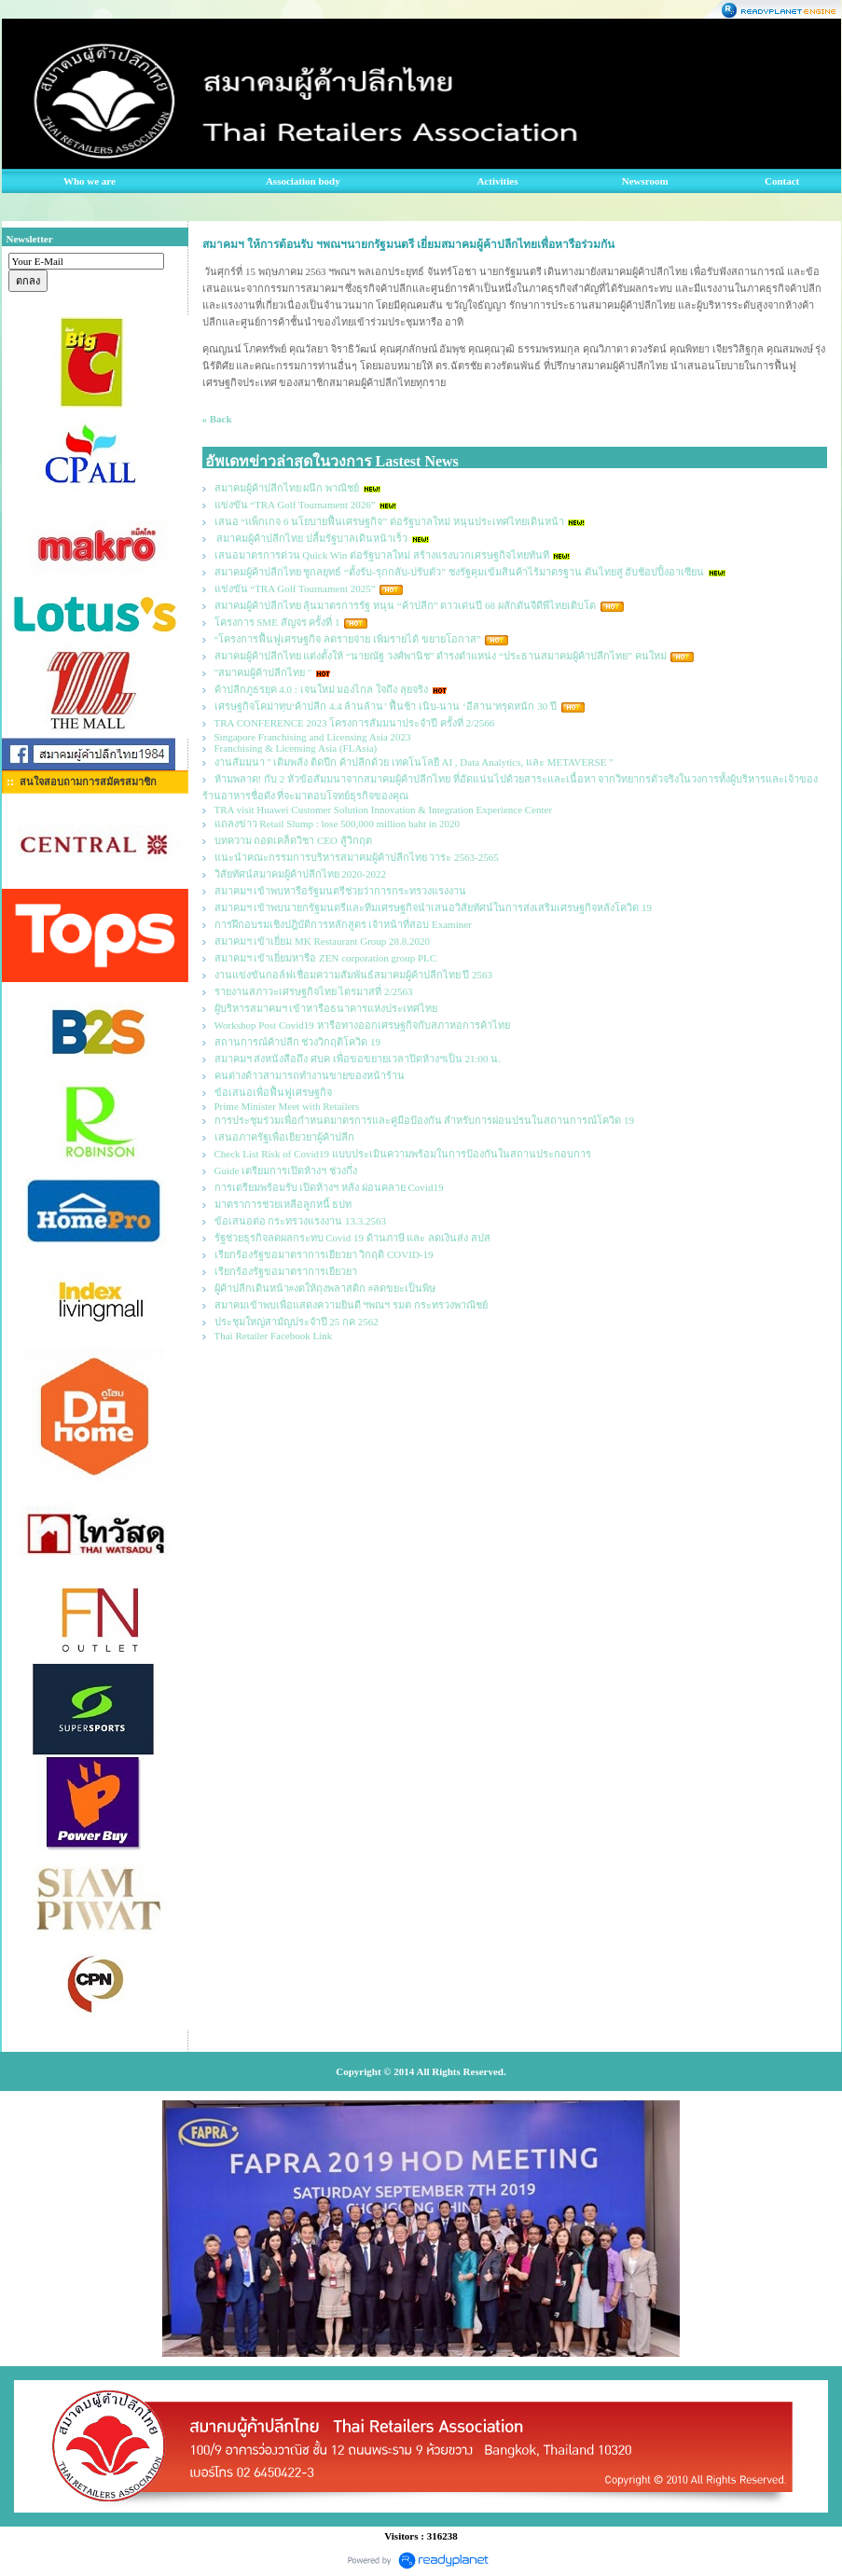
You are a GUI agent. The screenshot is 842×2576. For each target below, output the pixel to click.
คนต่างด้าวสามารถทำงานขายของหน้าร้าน (309, 1075)
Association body (303, 181)
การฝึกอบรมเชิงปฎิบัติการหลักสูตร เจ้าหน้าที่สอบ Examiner (343, 924)
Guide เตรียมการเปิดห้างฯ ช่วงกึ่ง (285, 1170)
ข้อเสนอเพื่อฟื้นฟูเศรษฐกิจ (273, 1092)
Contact (782, 181)
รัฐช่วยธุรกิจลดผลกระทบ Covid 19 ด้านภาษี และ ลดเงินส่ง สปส (352, 1237)
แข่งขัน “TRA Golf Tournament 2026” (295, 504)
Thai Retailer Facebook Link (273, 1335)
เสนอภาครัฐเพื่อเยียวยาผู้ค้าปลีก (284, 1137)
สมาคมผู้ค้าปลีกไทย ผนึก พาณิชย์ (287, 487)
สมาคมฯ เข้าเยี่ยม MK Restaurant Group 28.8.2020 (322, 941)
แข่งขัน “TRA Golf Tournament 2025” (295, 588)
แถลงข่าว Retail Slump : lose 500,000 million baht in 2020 (337, 823)
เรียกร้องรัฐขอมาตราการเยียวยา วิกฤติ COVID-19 (324, 1254)
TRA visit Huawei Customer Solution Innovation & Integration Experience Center (384, 809)
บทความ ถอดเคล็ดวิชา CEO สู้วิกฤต (293, 840)
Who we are (89, 181)
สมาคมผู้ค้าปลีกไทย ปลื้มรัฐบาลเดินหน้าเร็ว (311, 538)
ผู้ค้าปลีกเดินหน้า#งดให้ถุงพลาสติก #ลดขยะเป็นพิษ (325, 1288)
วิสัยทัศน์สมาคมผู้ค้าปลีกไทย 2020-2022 (300, 873)
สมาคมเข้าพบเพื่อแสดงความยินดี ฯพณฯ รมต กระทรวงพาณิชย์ (351, 1304)
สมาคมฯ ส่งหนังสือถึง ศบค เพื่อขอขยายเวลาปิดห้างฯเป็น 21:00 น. (358, 1058)
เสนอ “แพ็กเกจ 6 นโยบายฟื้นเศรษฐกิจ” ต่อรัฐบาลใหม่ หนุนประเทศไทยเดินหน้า (389, 521)
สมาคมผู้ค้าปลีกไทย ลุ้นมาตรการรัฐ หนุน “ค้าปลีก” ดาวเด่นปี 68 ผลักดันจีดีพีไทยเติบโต (405, 605)
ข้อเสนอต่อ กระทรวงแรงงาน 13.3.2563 (300, 1220)
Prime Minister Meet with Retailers (287, 1106)
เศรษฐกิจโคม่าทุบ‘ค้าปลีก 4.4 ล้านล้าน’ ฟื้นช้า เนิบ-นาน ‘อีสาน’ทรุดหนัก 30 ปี (386, 706)
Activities (497, 181)
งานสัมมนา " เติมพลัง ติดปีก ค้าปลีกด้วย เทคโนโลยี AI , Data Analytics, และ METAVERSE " (414, 762)
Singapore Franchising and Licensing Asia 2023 (312, 736)
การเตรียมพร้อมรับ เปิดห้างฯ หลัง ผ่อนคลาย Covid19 (329, 1187)
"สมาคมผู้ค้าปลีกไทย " (263, 672)
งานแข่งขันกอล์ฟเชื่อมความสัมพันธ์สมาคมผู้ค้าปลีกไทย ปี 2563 (353, 974)
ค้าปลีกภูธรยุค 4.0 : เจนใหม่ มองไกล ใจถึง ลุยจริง (321, 689)
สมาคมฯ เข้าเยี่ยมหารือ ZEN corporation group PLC (325, 957)
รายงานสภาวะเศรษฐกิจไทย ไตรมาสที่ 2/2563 (313, 991)
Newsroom (645, 181)
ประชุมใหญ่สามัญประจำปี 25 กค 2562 (296, 1321)
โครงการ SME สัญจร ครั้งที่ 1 (277, 622)
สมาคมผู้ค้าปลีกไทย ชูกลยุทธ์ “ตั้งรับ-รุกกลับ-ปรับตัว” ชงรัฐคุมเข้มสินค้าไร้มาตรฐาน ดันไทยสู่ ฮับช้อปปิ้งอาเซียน (459, 571)
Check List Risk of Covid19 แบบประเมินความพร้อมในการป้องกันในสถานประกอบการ (402, 1153)
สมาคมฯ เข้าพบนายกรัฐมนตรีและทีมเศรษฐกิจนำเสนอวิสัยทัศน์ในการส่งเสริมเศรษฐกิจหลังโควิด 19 (433, 907)
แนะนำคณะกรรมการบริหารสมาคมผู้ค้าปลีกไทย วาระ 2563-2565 (356, 857)
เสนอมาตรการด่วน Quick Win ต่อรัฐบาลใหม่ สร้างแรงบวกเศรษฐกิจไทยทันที (381, 555)
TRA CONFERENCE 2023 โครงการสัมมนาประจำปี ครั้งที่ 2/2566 (354, 722)
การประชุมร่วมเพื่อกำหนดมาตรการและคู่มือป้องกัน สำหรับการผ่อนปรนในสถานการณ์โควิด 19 (424, 1120)
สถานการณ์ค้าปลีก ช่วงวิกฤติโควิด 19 (297, 1041)
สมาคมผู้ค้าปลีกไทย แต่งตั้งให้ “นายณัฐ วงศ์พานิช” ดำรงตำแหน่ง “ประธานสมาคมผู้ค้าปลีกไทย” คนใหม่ (440, 655)
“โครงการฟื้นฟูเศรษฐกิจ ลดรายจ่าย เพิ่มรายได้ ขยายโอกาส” (349, 638)
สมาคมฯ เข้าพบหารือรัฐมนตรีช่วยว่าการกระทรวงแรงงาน (340, 890)
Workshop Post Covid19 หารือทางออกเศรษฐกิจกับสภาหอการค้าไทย (362, 1025)
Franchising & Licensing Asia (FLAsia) (296, 748)
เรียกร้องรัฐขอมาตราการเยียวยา (285, 1271)
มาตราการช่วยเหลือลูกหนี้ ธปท (283, 1204)
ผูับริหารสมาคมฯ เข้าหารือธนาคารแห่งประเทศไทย (326, 1008)
